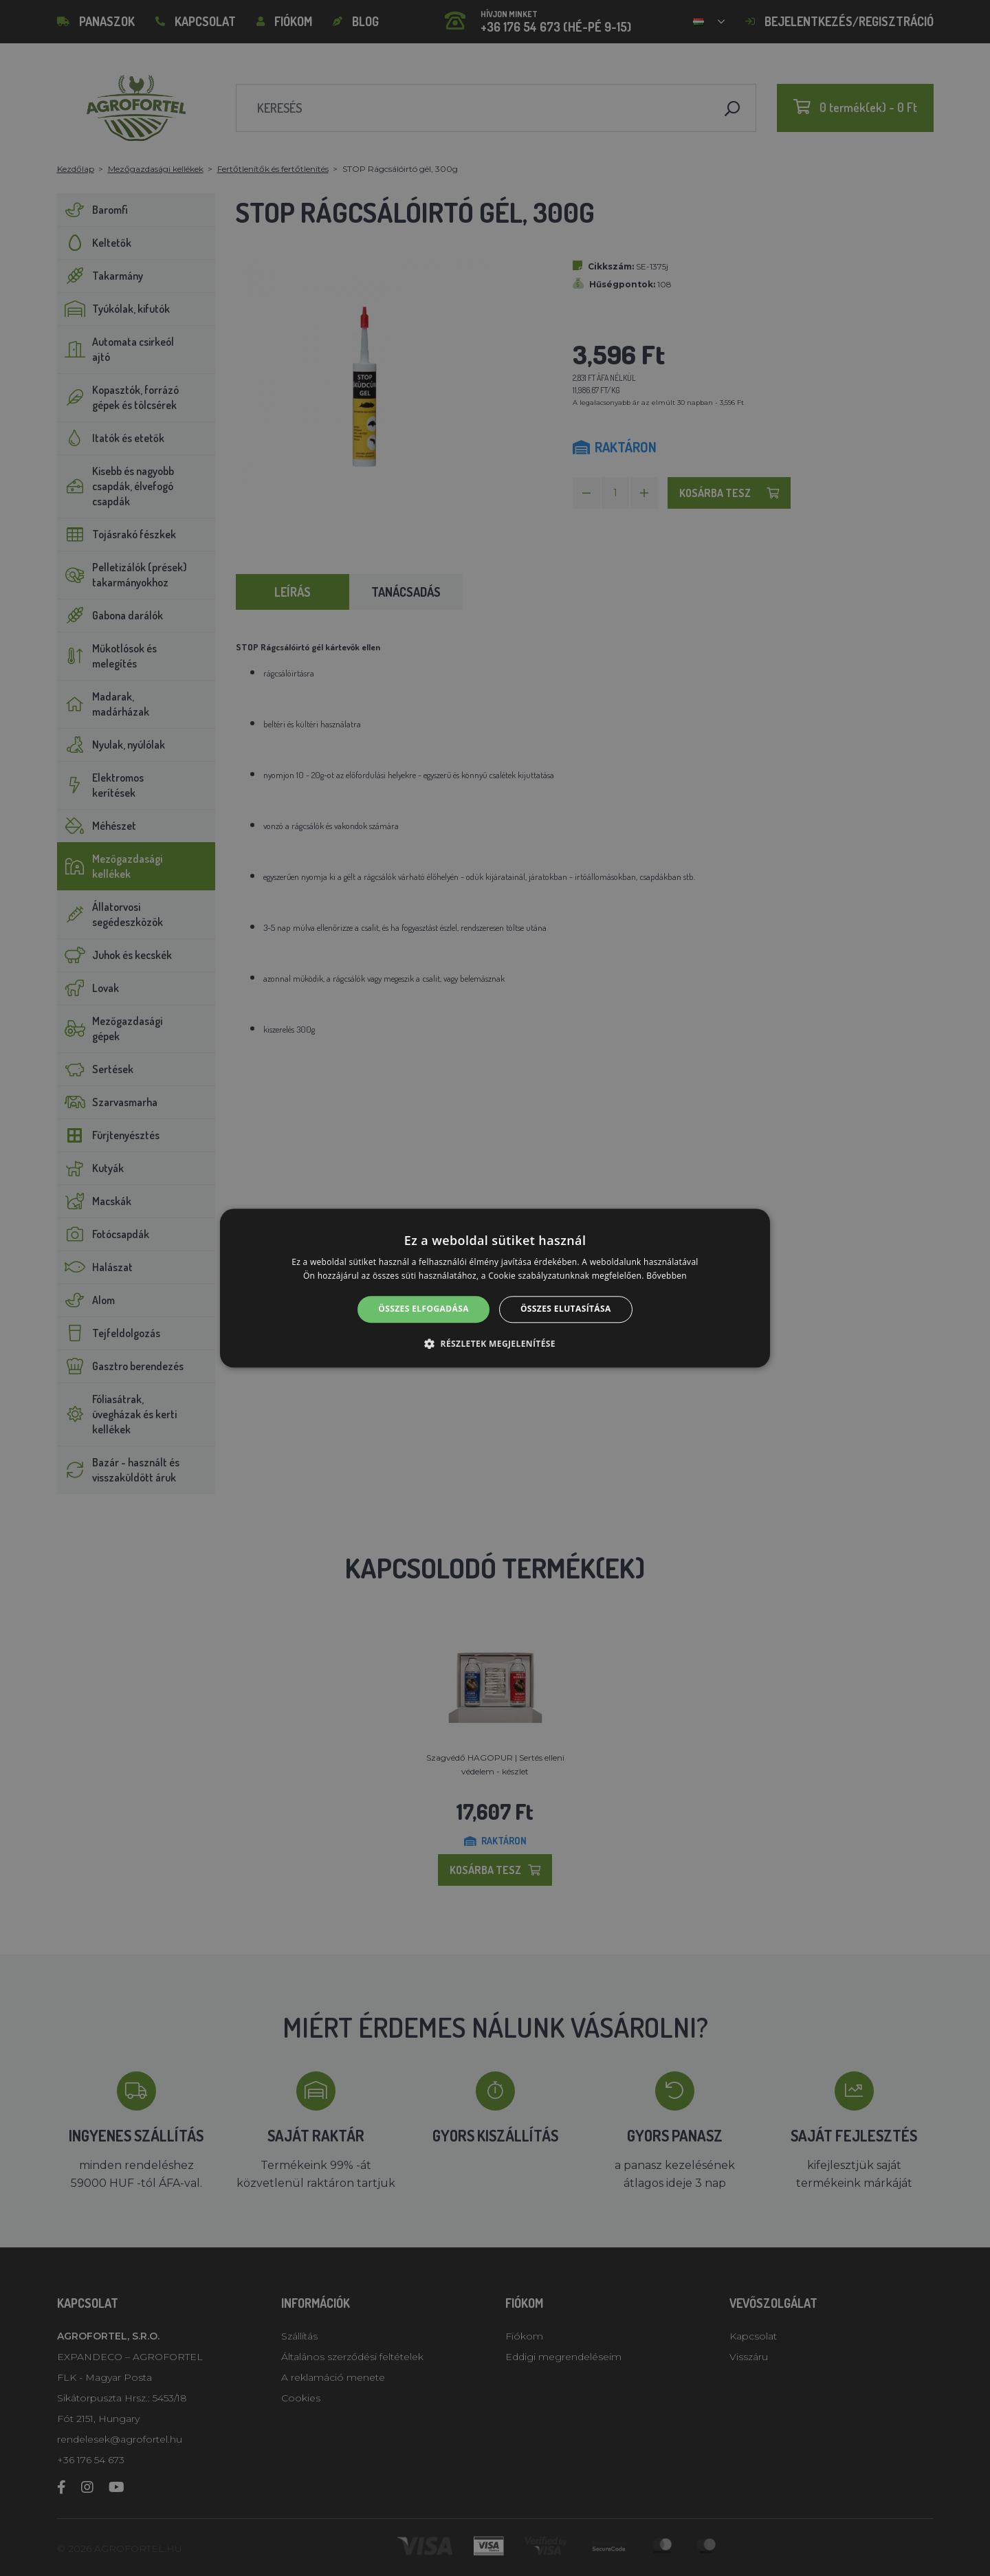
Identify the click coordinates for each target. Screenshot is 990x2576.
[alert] (495, 1288)
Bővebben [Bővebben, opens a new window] (666, 1275)
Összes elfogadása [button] (423, 1309)
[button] (495, 1343)
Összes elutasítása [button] (565, 1309)
